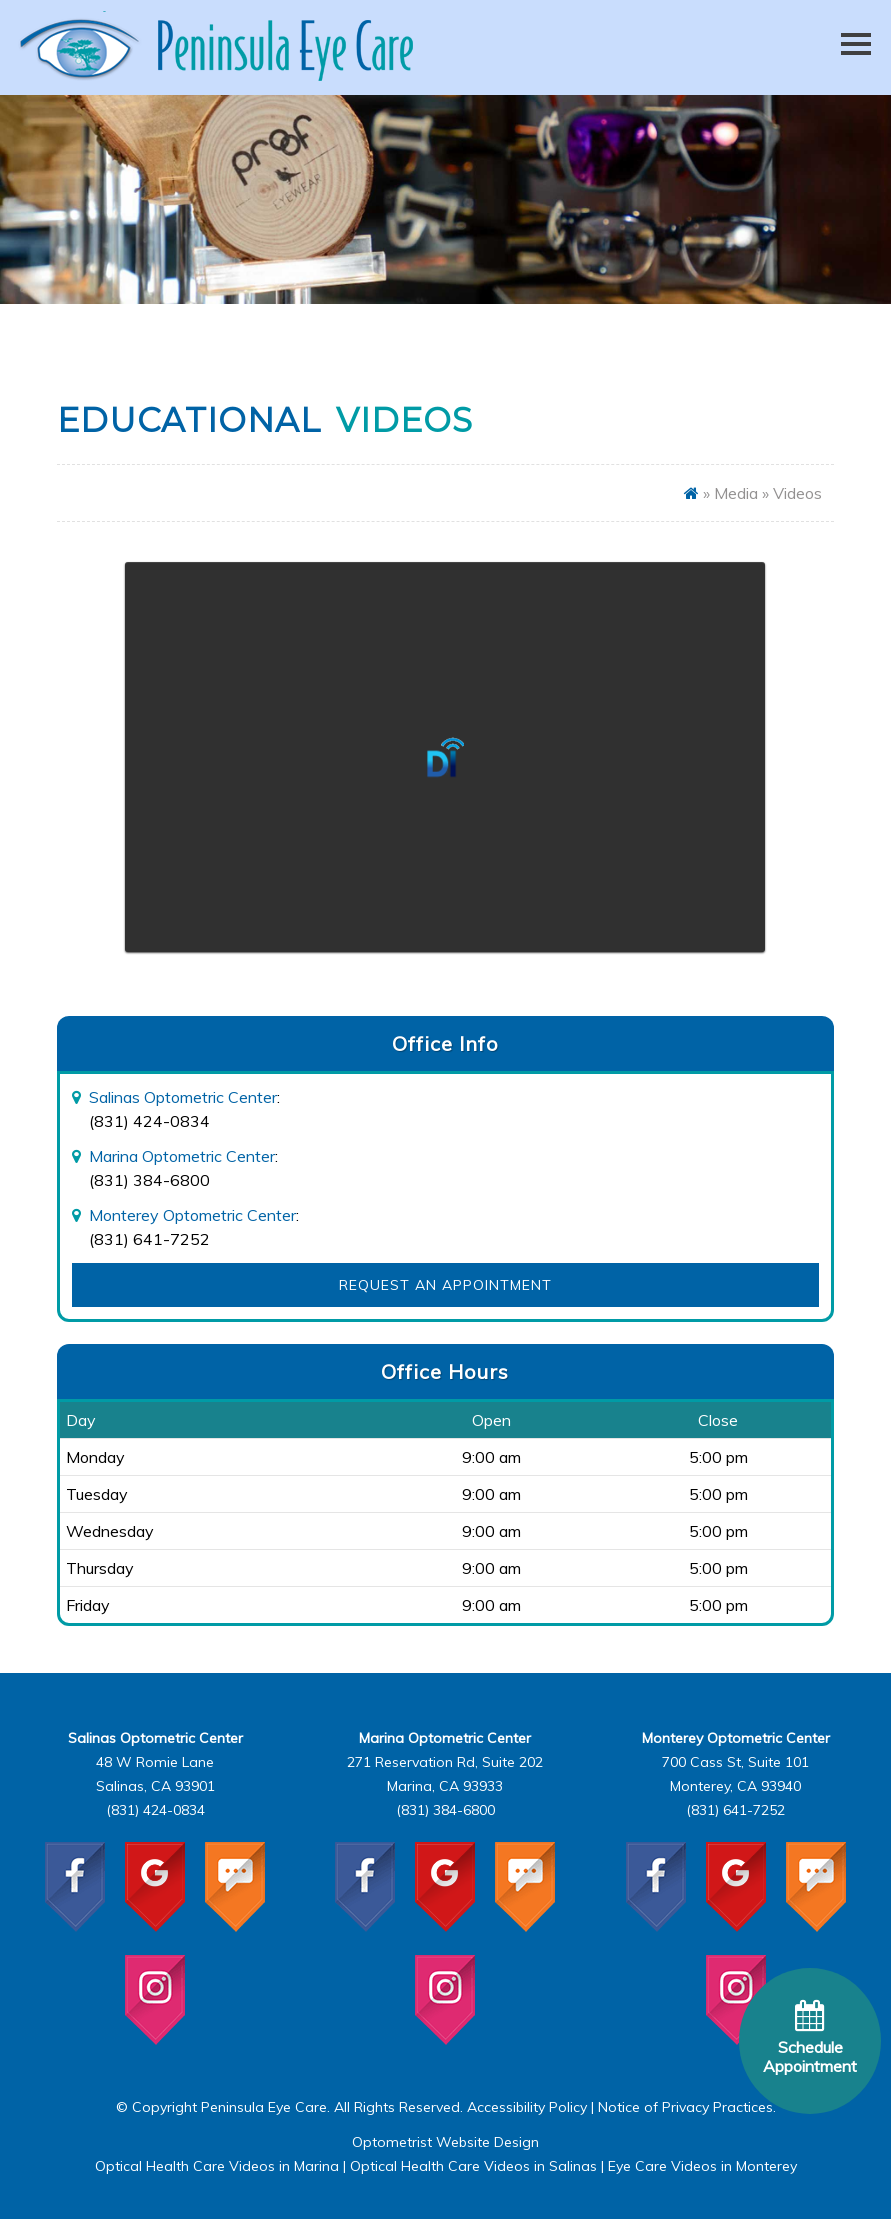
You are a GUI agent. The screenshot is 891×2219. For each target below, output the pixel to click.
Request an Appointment (445, 1285)
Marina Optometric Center (182, 1156)
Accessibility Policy (527, 2107)
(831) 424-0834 (149, 1121)
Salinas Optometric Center (183, 1097)
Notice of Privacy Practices (685, 2107)
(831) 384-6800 (149, 1180)
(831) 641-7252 (149, 1239)
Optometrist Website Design (445, 2142)
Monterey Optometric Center (192, 1215)
